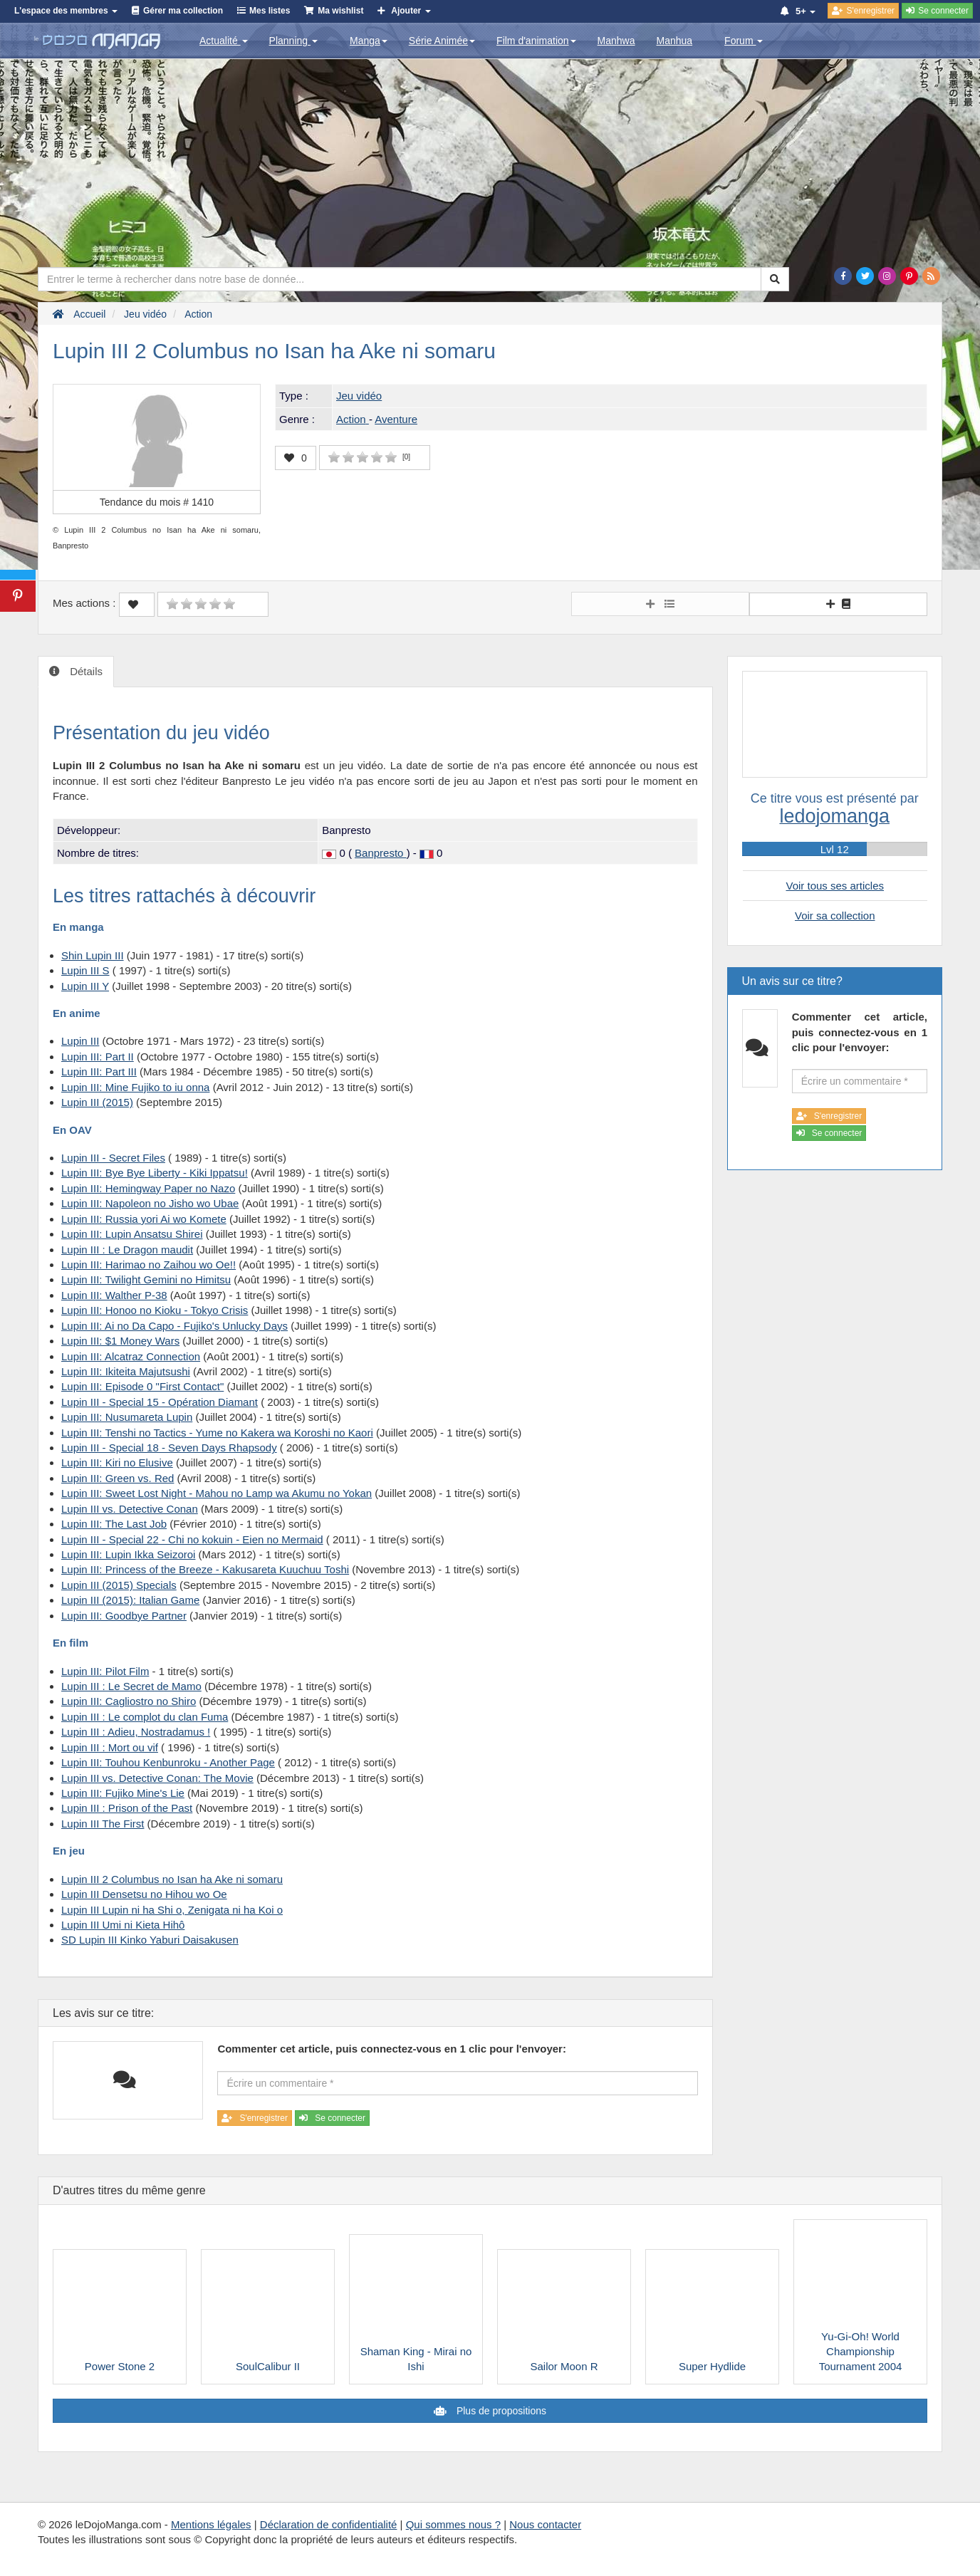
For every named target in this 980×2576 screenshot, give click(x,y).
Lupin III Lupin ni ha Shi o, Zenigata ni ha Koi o (172, 1910)
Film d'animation (536, 40)
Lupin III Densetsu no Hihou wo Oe (144, 1894)
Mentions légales (211, 2524)
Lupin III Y (85, 986)
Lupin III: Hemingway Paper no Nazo (148, 1188)
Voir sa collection (835, 915)
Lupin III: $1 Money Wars (120, 1341)
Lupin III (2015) (97, 1102)
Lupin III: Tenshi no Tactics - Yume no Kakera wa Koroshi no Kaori (217, 1433)
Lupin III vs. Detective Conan (129, 1509)
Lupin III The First (102, 1824)
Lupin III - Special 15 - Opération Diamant (159, 1402)
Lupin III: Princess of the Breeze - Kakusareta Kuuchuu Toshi (205, 1569)
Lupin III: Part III (99, 1071)
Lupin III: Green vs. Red (117, 1478)
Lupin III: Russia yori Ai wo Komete (143, 1219)
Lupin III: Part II (97, 1056)
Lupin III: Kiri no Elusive (117, 1462)
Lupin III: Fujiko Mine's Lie (122, 1793)
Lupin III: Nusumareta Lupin (126, 1417)
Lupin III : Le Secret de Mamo (131, 1686)
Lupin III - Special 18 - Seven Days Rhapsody (169, 1447)
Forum (743, 40)
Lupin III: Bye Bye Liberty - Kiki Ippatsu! (154, 1173)
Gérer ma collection (183, 11)
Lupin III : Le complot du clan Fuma (144, 1717)
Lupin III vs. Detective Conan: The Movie (157, 1778)
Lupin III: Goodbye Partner (124, 1616)
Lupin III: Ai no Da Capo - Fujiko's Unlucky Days (174, 1326)
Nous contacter (545, 2524)
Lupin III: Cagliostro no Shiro (128, 1701)
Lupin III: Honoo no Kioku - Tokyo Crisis (154, 1310)
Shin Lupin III (92, 955)
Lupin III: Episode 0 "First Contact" (142, 1386)
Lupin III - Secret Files (113, 1158)
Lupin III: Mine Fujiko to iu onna (135, 1087)
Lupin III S (85, 970)
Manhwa (616, 40)
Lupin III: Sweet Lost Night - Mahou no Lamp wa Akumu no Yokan (216, 1493)
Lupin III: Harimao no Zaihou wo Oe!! (148, 1264)
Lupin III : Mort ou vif (109, 1747)
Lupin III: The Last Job (114, 1524)
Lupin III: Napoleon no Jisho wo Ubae (150, 1203)
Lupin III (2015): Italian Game (130, 1600)
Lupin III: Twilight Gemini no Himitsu (146, 1279)
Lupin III (80, 1041)
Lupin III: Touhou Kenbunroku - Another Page (168, 1762)
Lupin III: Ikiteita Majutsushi (125, 1371)
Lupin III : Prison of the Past (126, 1808)
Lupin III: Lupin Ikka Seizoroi (128, 1554)
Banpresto (381, 853)
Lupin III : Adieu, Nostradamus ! (135, 1732)
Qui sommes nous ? (453, 2524)
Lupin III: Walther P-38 (114, 1295)
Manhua (675, 40)
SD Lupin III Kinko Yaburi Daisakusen (150, 1940)
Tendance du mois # (157, 502)
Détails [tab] (85, 671)
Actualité (223, 40)
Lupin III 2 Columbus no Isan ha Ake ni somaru (172, 1879)
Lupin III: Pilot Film (105, 1671)
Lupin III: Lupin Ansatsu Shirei (131, 1234)
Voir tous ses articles (835, 886)
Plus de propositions (500, 2410)
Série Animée (442, 40)
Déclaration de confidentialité (328, 2524)
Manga (368, 40)
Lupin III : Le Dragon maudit (127, 1249)
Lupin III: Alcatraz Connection (130, 1356)
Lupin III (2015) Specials (119, 1585)
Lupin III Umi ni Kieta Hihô (122, 1925)
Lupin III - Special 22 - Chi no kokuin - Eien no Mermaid (192, 1539)
